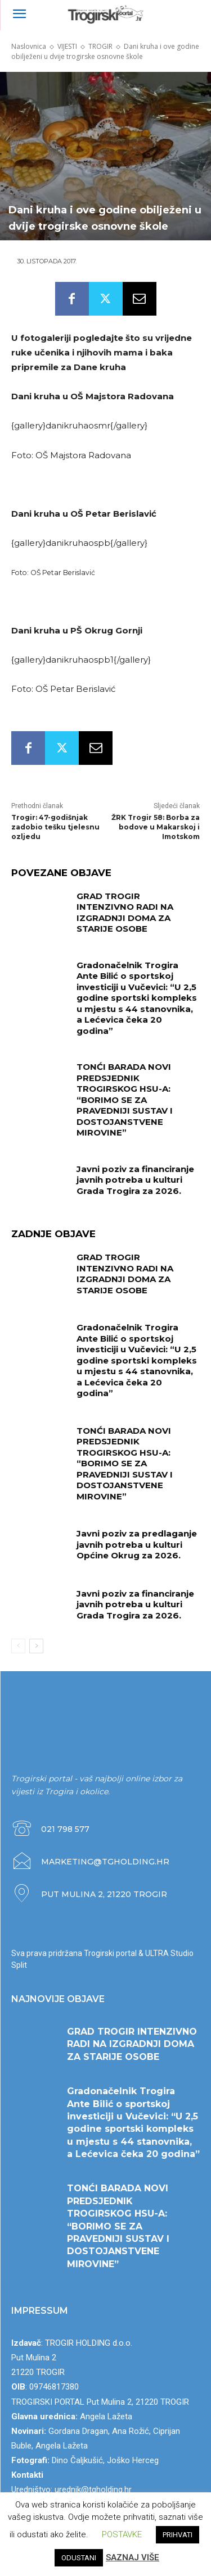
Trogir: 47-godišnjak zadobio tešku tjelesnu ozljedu (55, 827)
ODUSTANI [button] (78, 2558)
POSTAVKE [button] (122, 2534)
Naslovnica (28, 46)
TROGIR (100, 46)
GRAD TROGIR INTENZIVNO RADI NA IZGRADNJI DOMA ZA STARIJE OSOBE (125, 912)
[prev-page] (18, 1646)
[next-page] (36, 1646)
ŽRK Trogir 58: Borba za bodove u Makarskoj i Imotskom (155, 827)
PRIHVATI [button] (177, 2535)
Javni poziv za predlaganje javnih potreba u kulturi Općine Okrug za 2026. (137, 1544)
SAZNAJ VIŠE (132, 2557)
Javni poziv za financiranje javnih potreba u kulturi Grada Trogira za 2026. (135, 1180)
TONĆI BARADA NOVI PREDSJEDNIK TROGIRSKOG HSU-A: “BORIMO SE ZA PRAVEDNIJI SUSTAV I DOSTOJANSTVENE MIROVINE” (125, 1099)
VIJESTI (67, 46)
